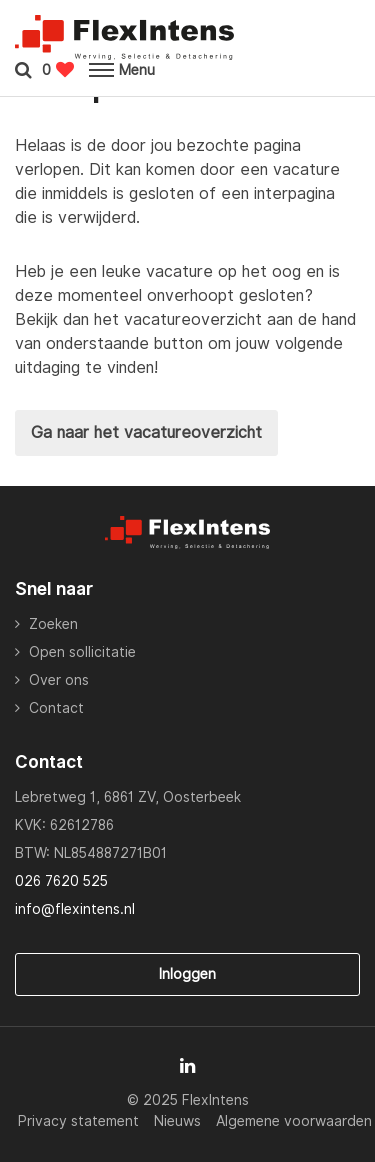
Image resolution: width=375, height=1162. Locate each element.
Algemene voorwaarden (294, 1121)
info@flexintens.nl (75, 909)
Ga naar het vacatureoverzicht (146, 432)
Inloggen (187, 974)
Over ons (59, 680)
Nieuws (177, 1121)
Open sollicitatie (82, 652)
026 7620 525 (61, 881)
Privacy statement (78, 1121)
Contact (56, 708)
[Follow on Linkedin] (187, 1066)
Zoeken (53, 624)
